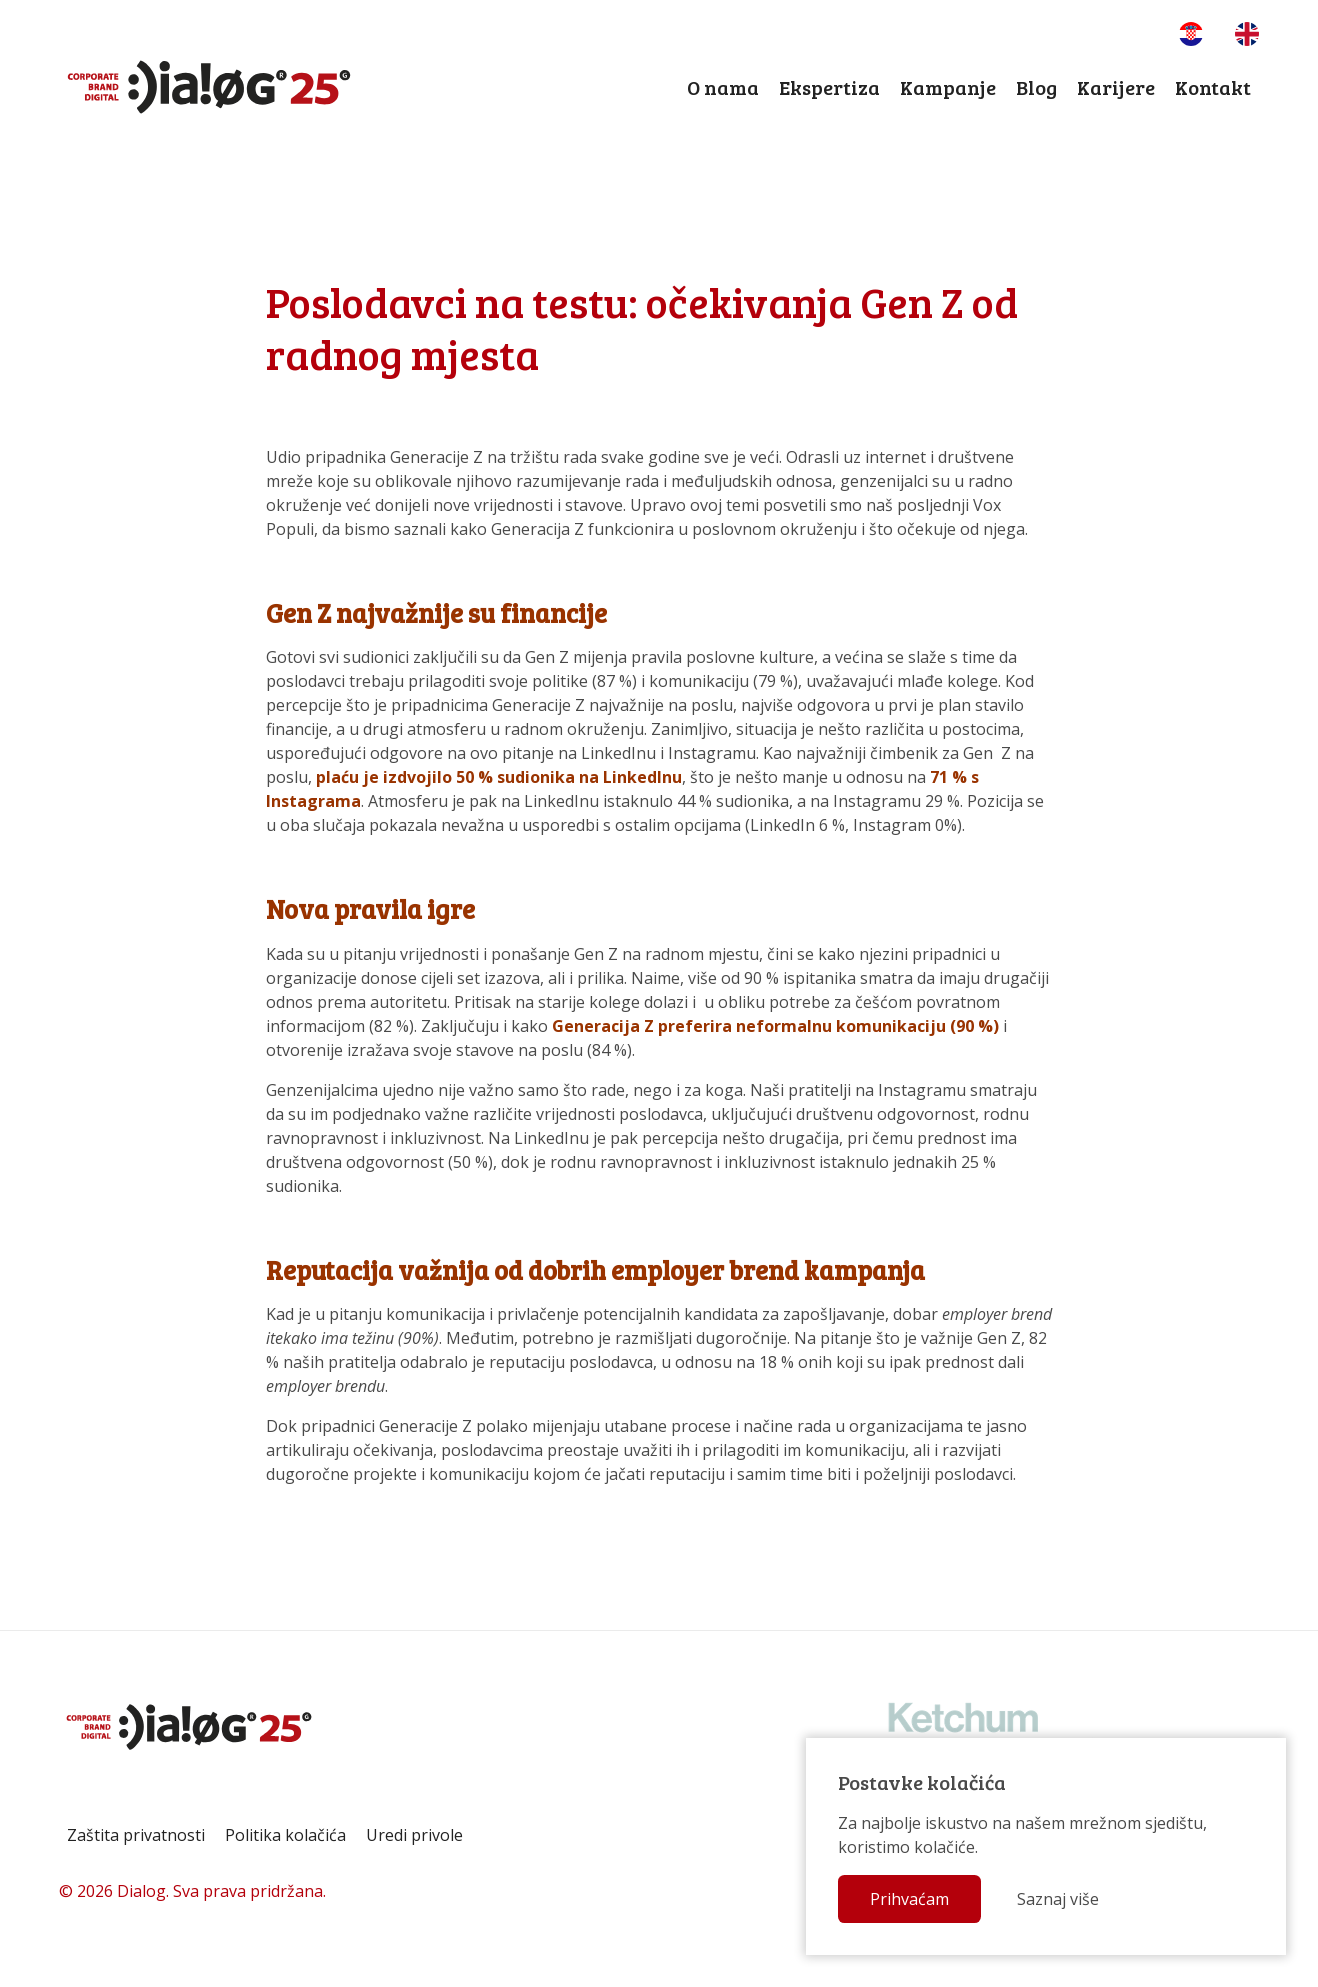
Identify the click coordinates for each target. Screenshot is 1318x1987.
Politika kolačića (285, 1835)
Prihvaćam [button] (909, 1899)
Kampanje (948, 87)
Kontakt (1213, 87)
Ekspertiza (829, 87)
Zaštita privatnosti (136, 1835)
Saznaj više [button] (1058, 1899)
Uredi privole (414, 1835)
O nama (723, 87)
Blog (1036, 87)
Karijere (1116, 87)
